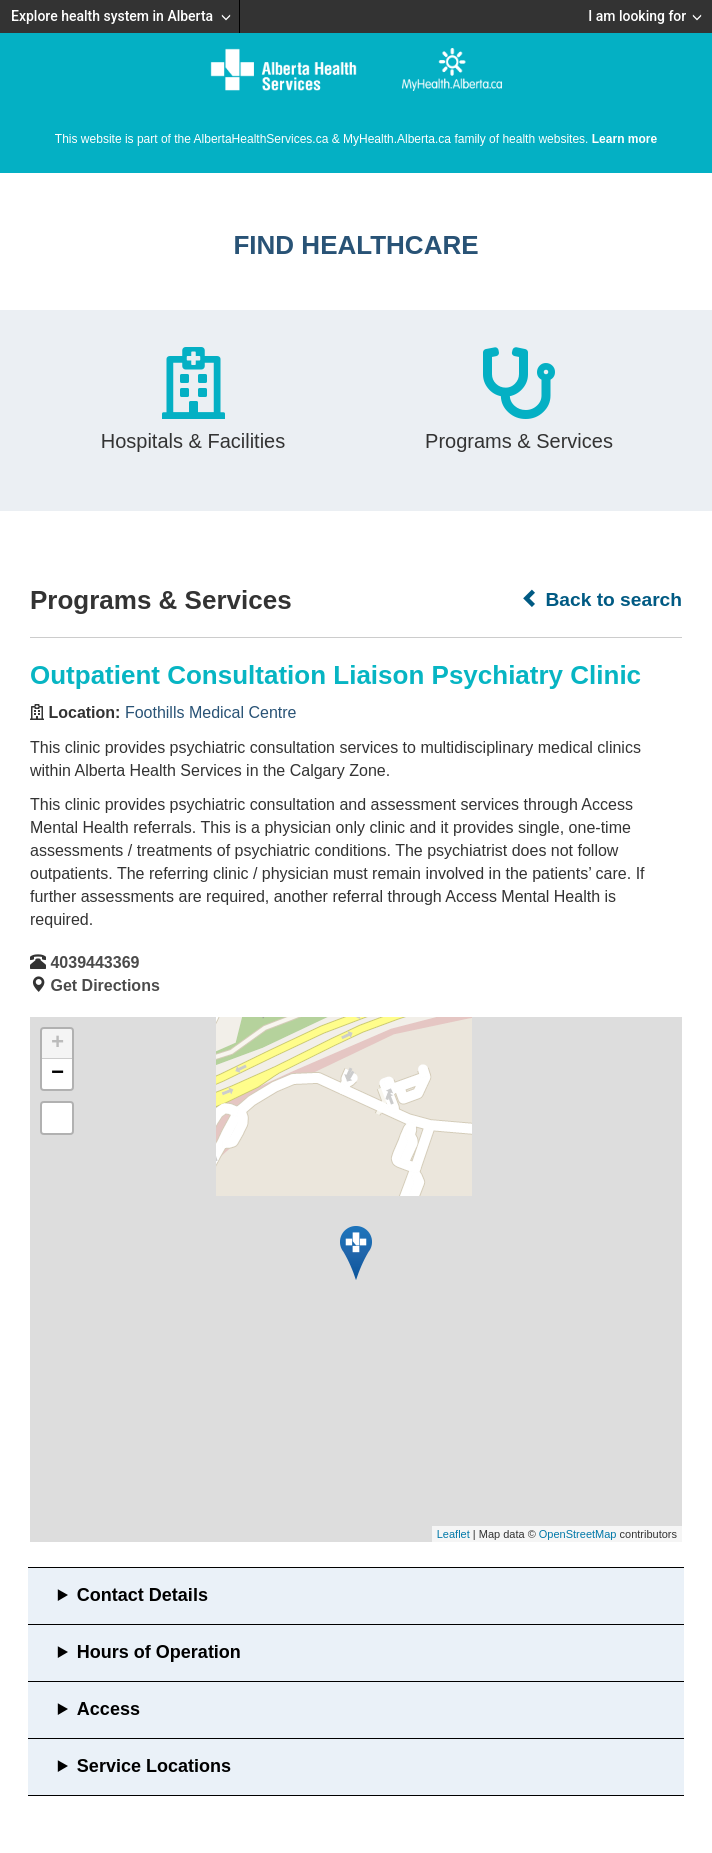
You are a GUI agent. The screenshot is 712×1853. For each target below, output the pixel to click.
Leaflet (453, 1534)
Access (108, 1709)
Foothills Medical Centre (211, 712)
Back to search (601, 599)
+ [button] (57, 1044)
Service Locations (154, 1766)
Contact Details (142, 1595)
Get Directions (104, 985)
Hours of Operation (159, 1652)
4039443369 (94, 962)
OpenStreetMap (578, 1534)
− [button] (57, 1074)
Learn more (624, 139)
